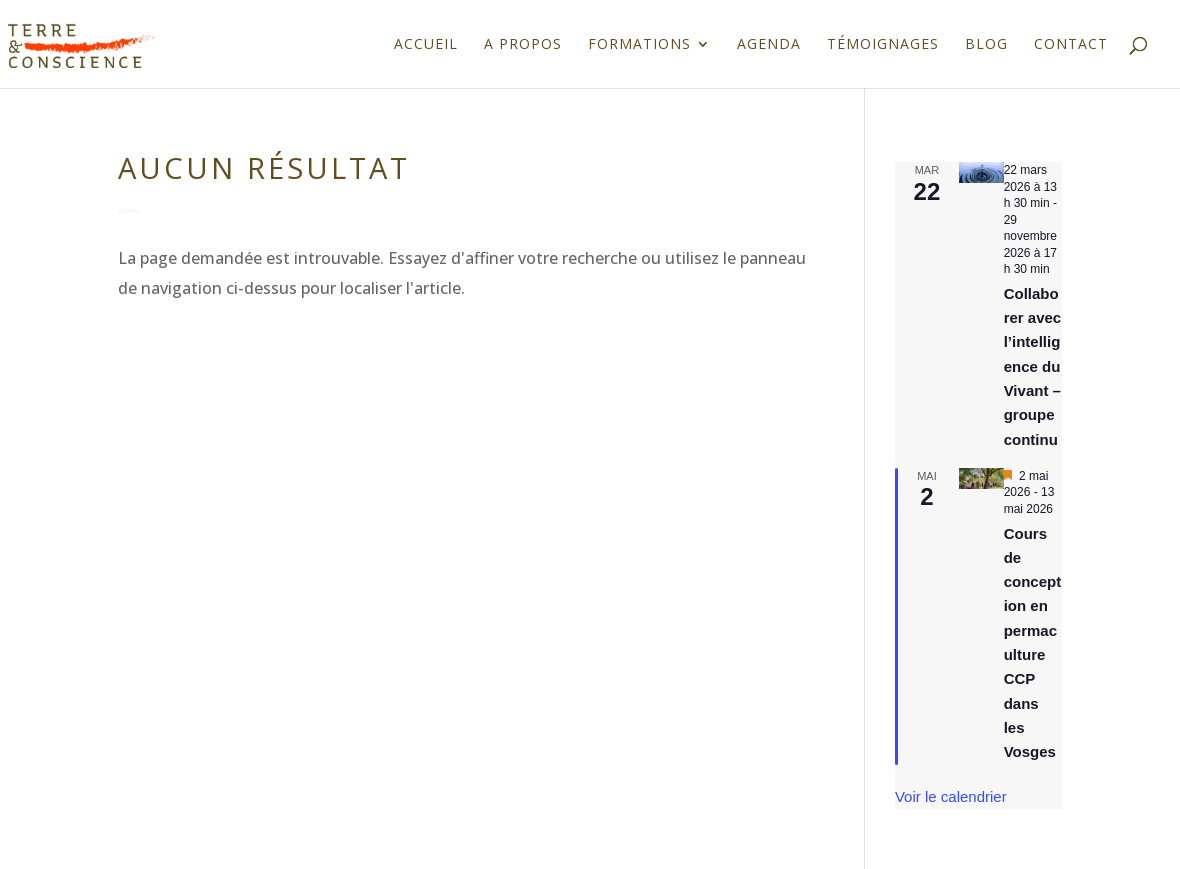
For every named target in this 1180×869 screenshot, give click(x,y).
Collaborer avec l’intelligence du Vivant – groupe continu (1033, 366)
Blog (986, 45)
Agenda (769, 45)
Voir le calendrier (951, 796)
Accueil (426, 45)
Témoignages (883, 45)
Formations (639, 45)
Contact (1071, 45)
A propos (523, 45)
